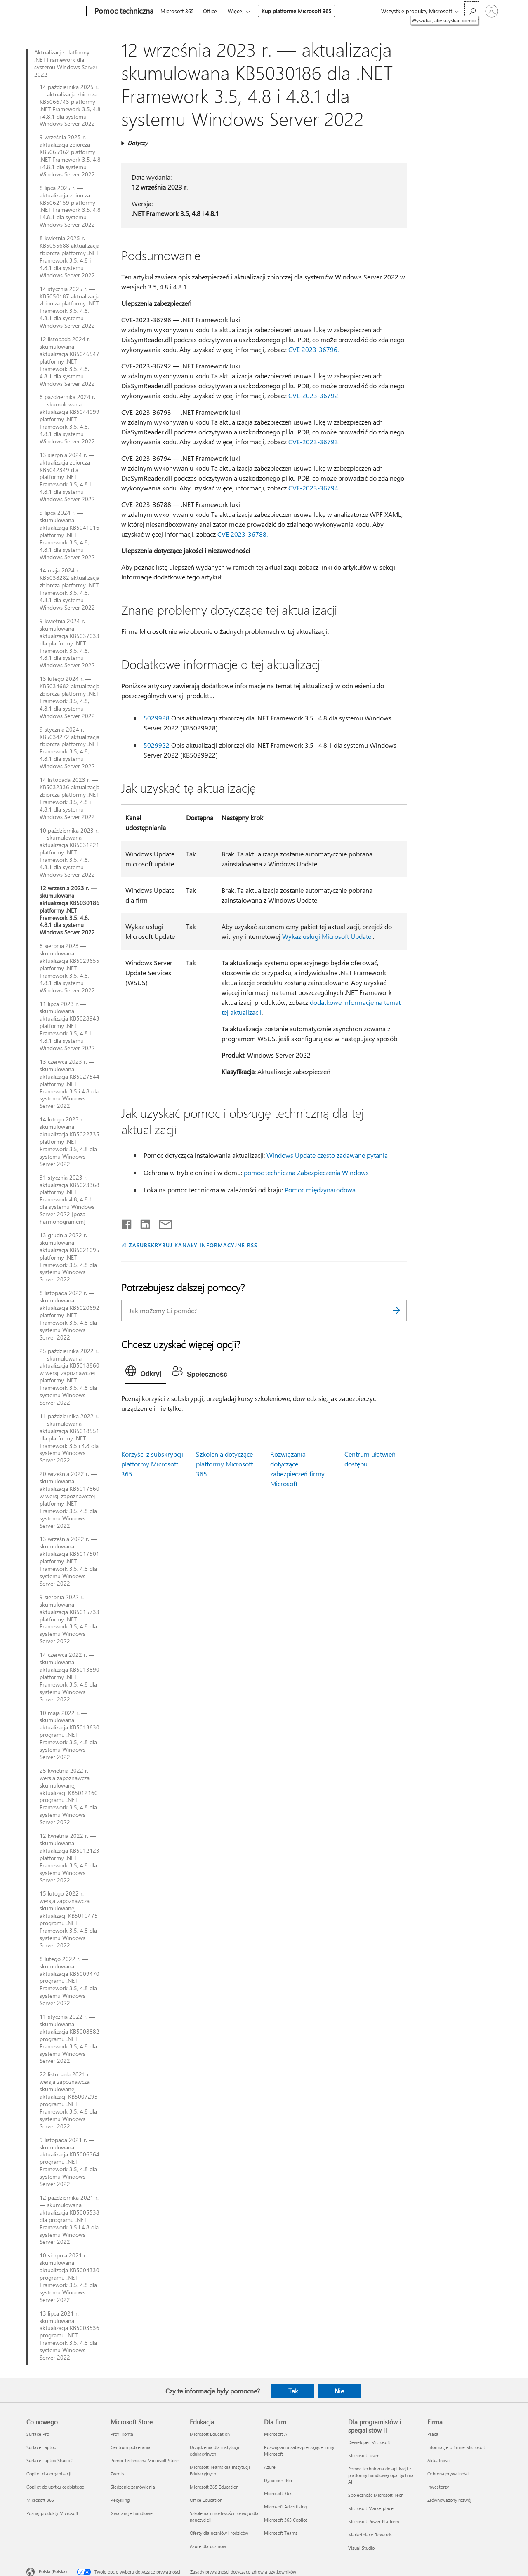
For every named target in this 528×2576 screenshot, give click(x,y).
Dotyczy (137, 143)
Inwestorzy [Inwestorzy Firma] (438, 2487)
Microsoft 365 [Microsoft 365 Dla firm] (278, 2493)
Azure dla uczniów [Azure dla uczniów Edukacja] (208, 2546)
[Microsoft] (54, 11)
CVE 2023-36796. (313, 349)
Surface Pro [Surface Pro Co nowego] (37, 2434)
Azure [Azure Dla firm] (270, 2467)
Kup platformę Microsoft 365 (296, 10)
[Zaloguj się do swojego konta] (492, 11)
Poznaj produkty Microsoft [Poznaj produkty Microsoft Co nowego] (52, 2513)
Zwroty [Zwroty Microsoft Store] (117, 2473)
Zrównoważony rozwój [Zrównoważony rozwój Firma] (449, 2500)
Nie (339, 2391)
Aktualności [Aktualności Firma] (438, 2460)
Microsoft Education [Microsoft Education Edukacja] (210, 2434)
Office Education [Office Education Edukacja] (206, 2500)
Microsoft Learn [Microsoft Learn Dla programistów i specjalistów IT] (364, 2455)
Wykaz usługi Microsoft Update (326, 936)
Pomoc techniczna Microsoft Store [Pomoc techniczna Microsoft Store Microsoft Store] (145, 2460)
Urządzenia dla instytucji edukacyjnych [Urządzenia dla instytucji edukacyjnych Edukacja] (214, 2450)
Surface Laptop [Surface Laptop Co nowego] (41, 2447)
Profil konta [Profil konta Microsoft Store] (122, 2434)
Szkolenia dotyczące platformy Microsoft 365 (224, 1464)
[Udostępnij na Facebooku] (127, 1222)
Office (210, 10)
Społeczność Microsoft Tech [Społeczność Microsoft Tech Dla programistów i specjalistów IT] (375, 2495)
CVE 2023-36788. (242, 534)
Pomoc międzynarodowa (320, 1189)
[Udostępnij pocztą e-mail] (161, 1222)
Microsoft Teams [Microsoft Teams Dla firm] (280, 2533)
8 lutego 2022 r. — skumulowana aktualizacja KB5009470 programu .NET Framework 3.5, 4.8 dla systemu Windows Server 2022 (69, 1981)
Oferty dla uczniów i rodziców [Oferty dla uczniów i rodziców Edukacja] (219, 2533)
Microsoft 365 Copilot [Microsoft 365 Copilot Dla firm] (285, 2520)
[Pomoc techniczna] (123, 11)
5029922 (157, 745)
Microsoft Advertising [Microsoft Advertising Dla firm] (285, 2506)
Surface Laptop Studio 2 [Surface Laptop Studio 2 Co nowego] (50, 2460)
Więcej (235, 10)
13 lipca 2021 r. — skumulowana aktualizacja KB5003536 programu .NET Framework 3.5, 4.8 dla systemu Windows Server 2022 (69, 2335)
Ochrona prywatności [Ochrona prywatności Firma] (448, 2473)
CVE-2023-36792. (313, 395)
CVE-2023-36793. (313, 441)
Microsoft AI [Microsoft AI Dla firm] (276, 2434)
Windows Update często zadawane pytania (327, 1155)
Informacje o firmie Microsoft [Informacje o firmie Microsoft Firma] (456, 2447)
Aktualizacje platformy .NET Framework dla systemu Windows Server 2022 (65, 63)
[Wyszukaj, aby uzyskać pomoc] (471, 10)
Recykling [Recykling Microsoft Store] (120, 2500)
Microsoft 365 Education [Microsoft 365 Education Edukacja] (214, 2487)
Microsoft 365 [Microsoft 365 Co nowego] (40, 2500)
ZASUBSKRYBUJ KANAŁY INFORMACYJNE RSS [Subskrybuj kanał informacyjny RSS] (193, 1244)
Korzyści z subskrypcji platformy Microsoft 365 (152, 1464)
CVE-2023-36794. (313, 487)
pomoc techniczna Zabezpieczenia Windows (306, 1172)
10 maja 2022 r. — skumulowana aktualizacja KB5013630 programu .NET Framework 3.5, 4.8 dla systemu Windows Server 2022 (69, 1735)
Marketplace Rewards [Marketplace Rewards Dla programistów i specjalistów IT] (370, 2534)
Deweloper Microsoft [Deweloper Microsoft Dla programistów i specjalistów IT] (369, 2442)
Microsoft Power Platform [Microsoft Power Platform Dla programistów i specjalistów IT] (373, 2521)
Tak (293, 2391)
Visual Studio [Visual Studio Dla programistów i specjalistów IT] (361, 2548)
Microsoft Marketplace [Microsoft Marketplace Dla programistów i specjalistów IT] (371, 2508)
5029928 (157, 717)
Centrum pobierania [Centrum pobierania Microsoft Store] (131, 2447)
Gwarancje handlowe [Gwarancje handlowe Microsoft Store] (132, 2513)
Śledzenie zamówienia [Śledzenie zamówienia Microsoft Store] (133, 2487)
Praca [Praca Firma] (432, 2434)
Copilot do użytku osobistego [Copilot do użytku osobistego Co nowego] (55, 2487)
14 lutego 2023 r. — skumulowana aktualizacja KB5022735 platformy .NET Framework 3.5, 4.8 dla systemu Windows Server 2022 (69, 1141)
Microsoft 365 (177, 10)
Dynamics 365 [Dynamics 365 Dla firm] (278, 2480)
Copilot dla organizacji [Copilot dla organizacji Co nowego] (48, 2473)
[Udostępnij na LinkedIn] (142, 1222)
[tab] (145, 1373)
